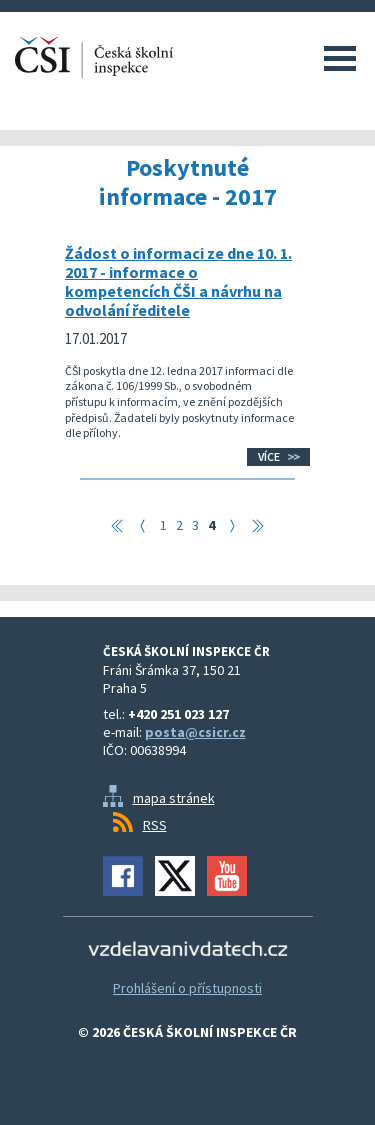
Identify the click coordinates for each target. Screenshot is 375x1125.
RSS (155, 825)
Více (269, 456)
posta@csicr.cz (195, 732)
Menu (340, 58)
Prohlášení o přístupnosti (187, 988)
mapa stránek (174, 798)
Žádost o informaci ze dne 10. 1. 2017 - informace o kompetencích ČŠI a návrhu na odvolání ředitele (178, 282)
